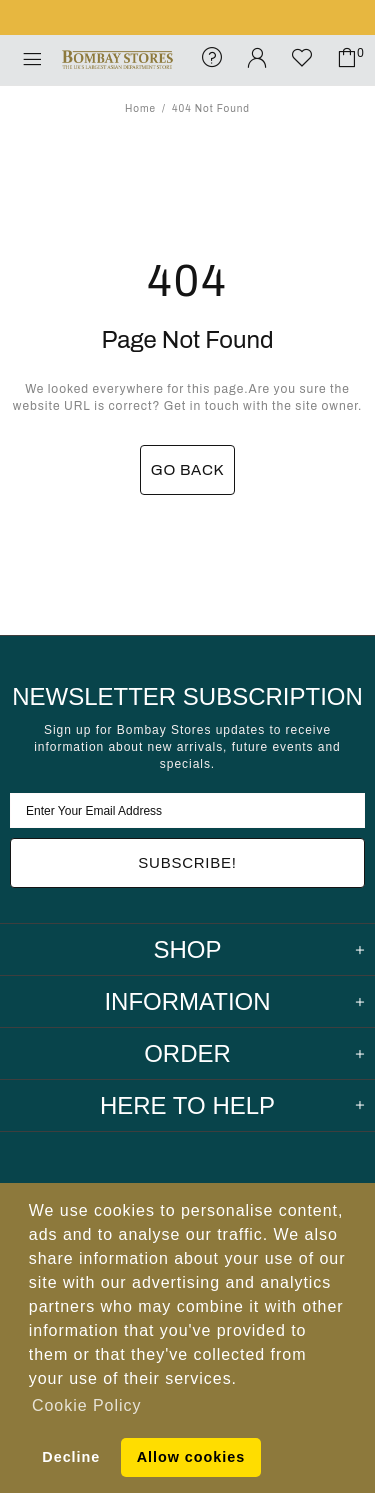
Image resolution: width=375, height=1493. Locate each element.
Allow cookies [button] (191, 1457)
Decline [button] (71, 1457)
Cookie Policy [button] (86, 1405)
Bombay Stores (117, 60)
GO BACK (188, 470)
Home (140, 108)
